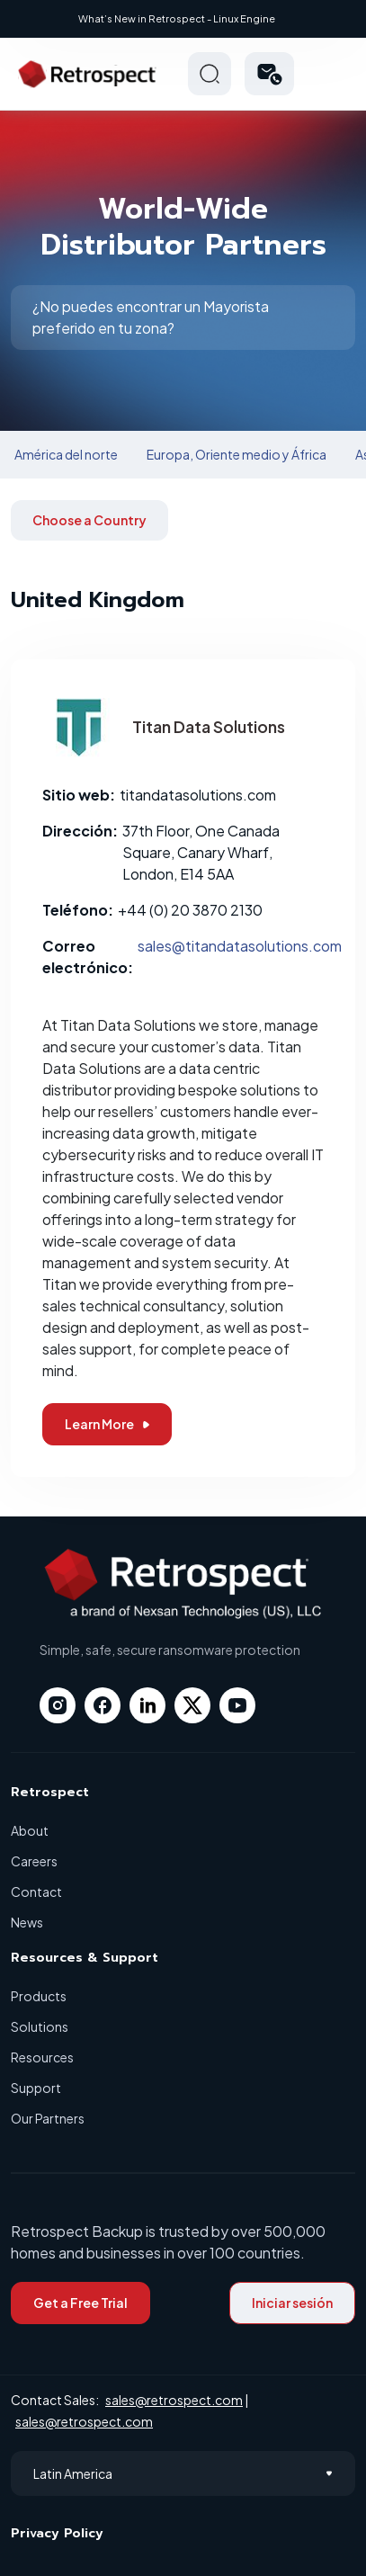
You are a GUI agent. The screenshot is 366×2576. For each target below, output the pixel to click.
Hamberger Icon (333, 73)
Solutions (39, 2026)
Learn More (107, 1424)
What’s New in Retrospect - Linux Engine (176, 18)
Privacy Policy (57, 2533)
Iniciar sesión (292, 2302)
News (27, 1922)
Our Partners (48, 2118)
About (30, 1830)
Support (36, 2088)
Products (39, 1996)
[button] (269, 73)
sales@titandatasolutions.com (240, 945)
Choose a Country (89, 520)
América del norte (66, 454)
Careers (34, 1861)
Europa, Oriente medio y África (236, 454)
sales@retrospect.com (174, 2400)
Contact (36, 1891)
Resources (42, 2057)
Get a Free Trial (80, 2302)
